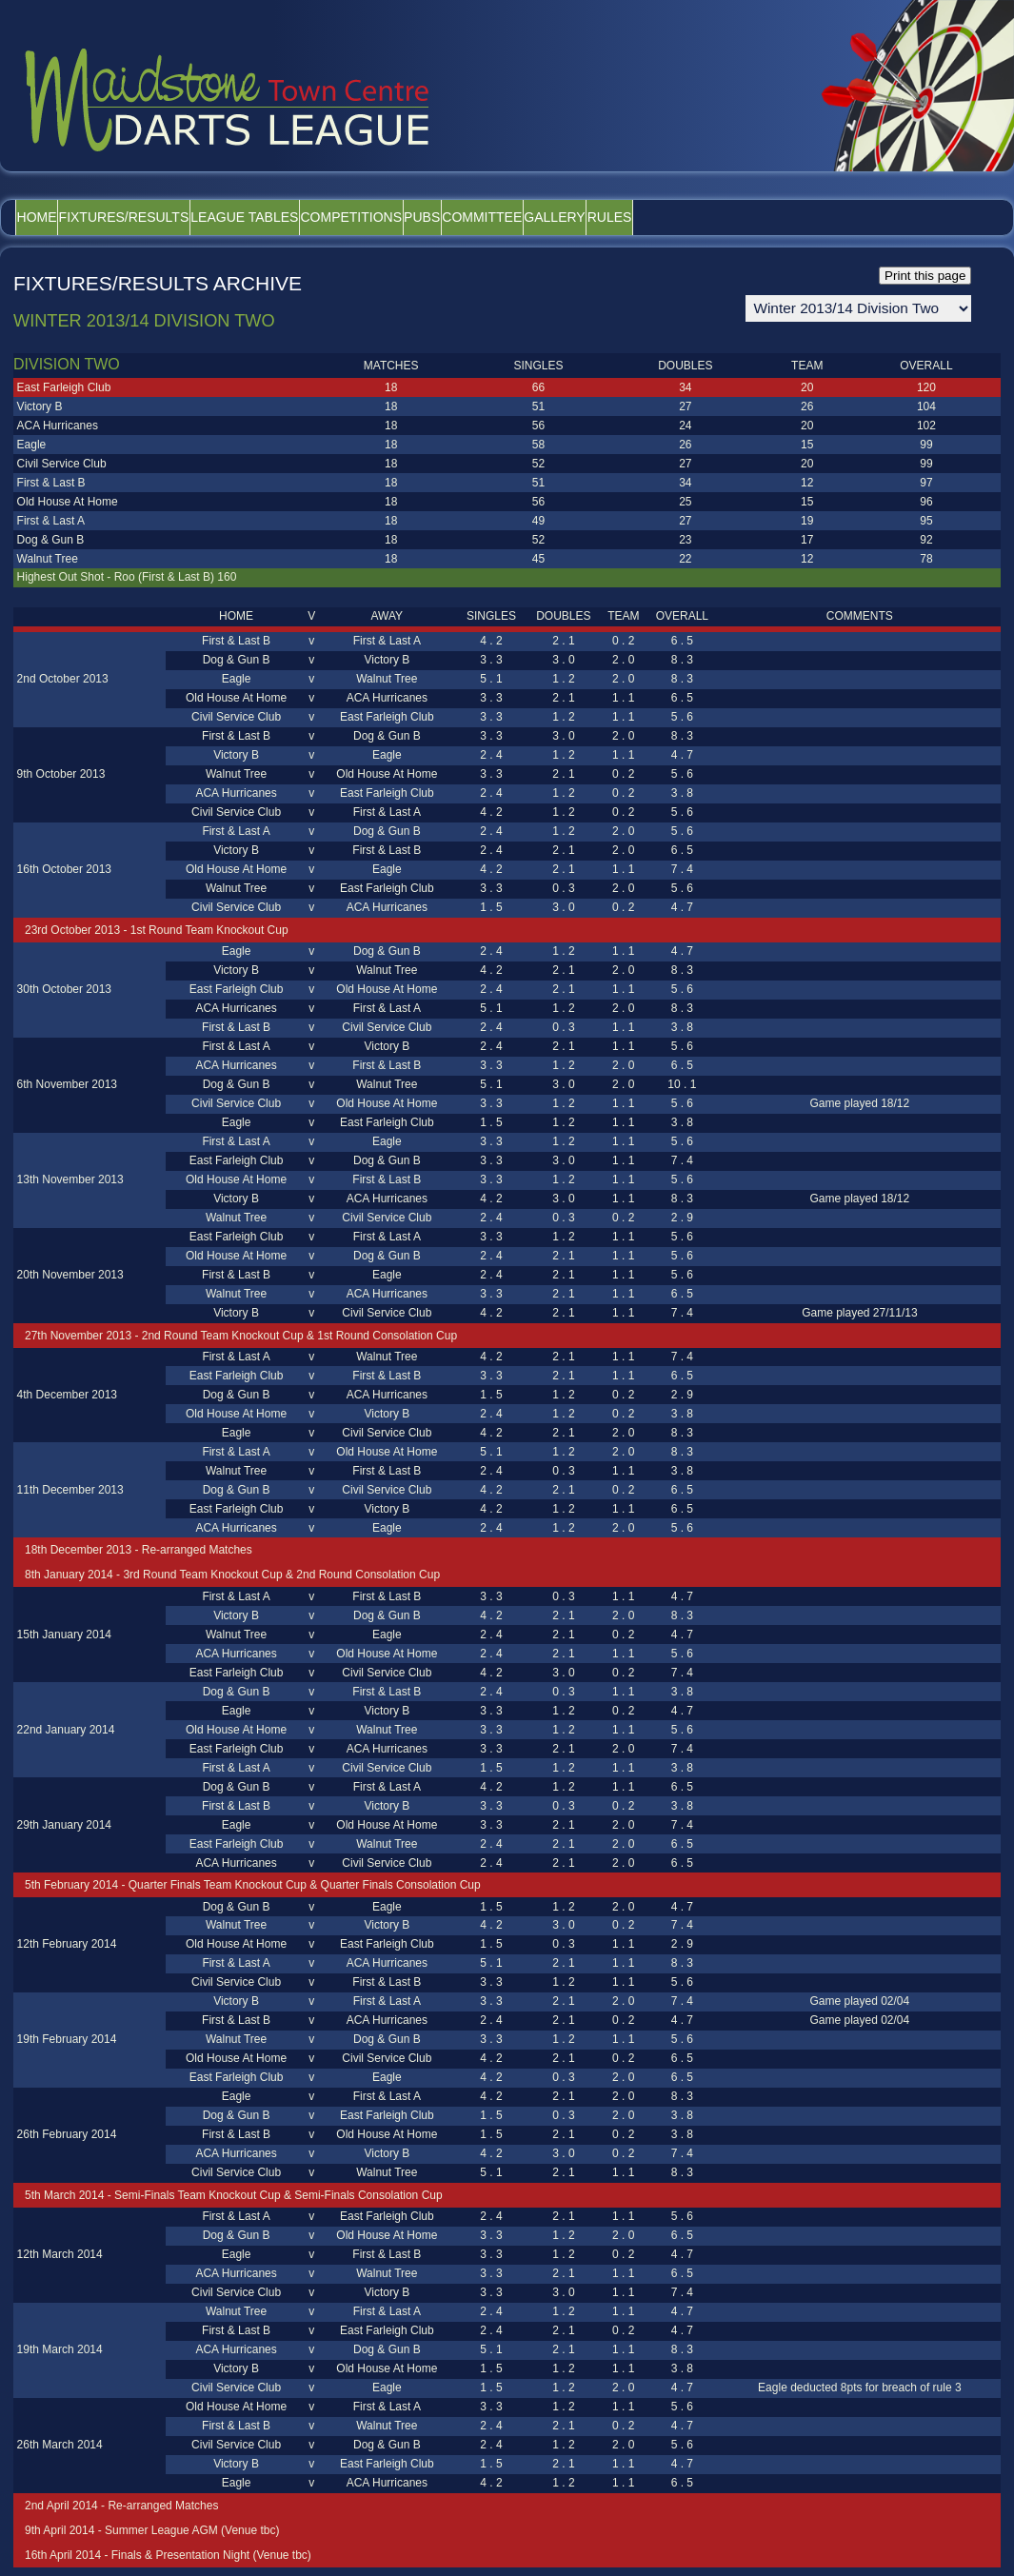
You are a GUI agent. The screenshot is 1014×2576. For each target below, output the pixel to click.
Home (50, 217)
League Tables (309, 217)
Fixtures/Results (162, 217)
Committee (623, 217)
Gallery (720, 217)
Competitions (441, 217)
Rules (802, 217)
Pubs (537, 217)
